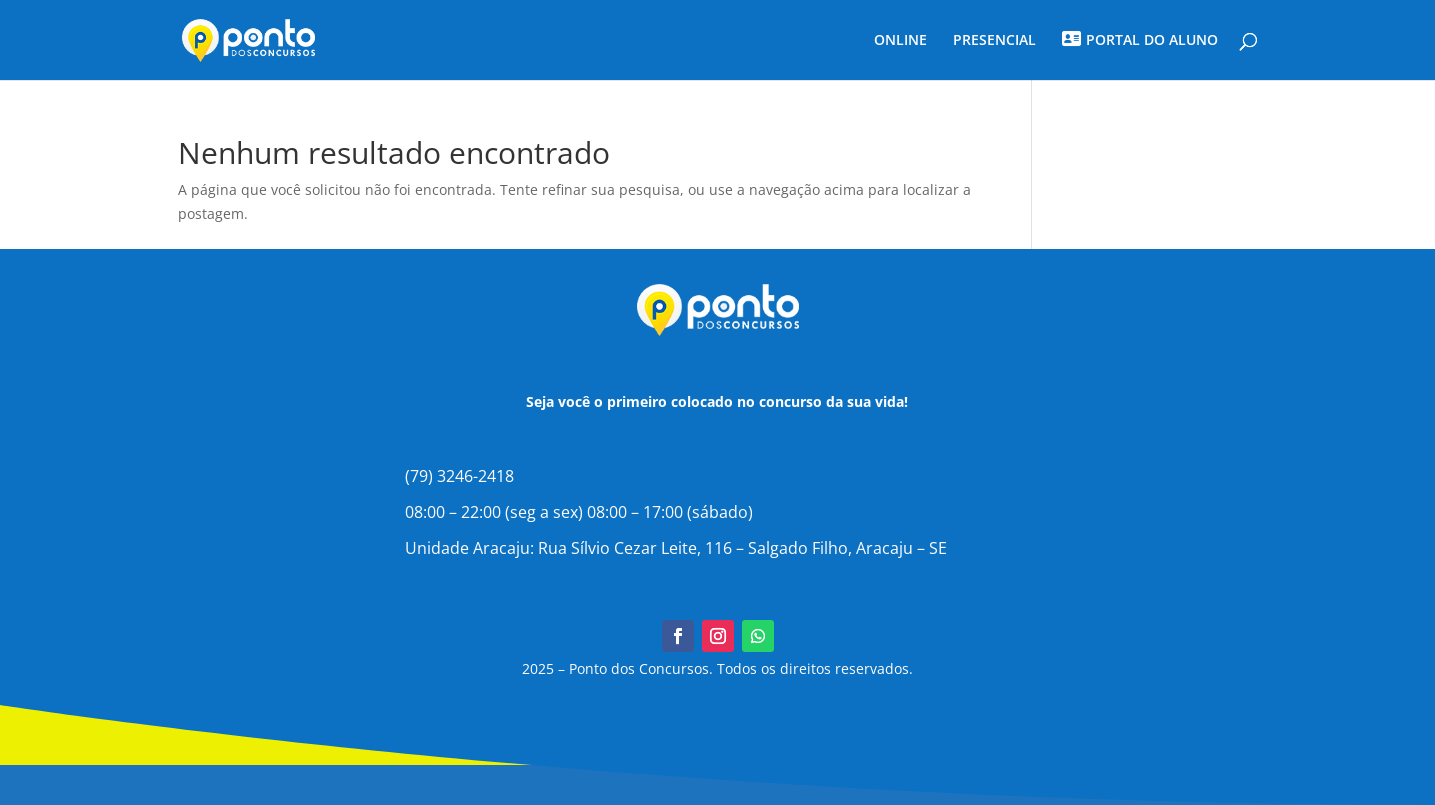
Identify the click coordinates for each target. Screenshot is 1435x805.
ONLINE (900, 41)
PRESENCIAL (994, 41)
